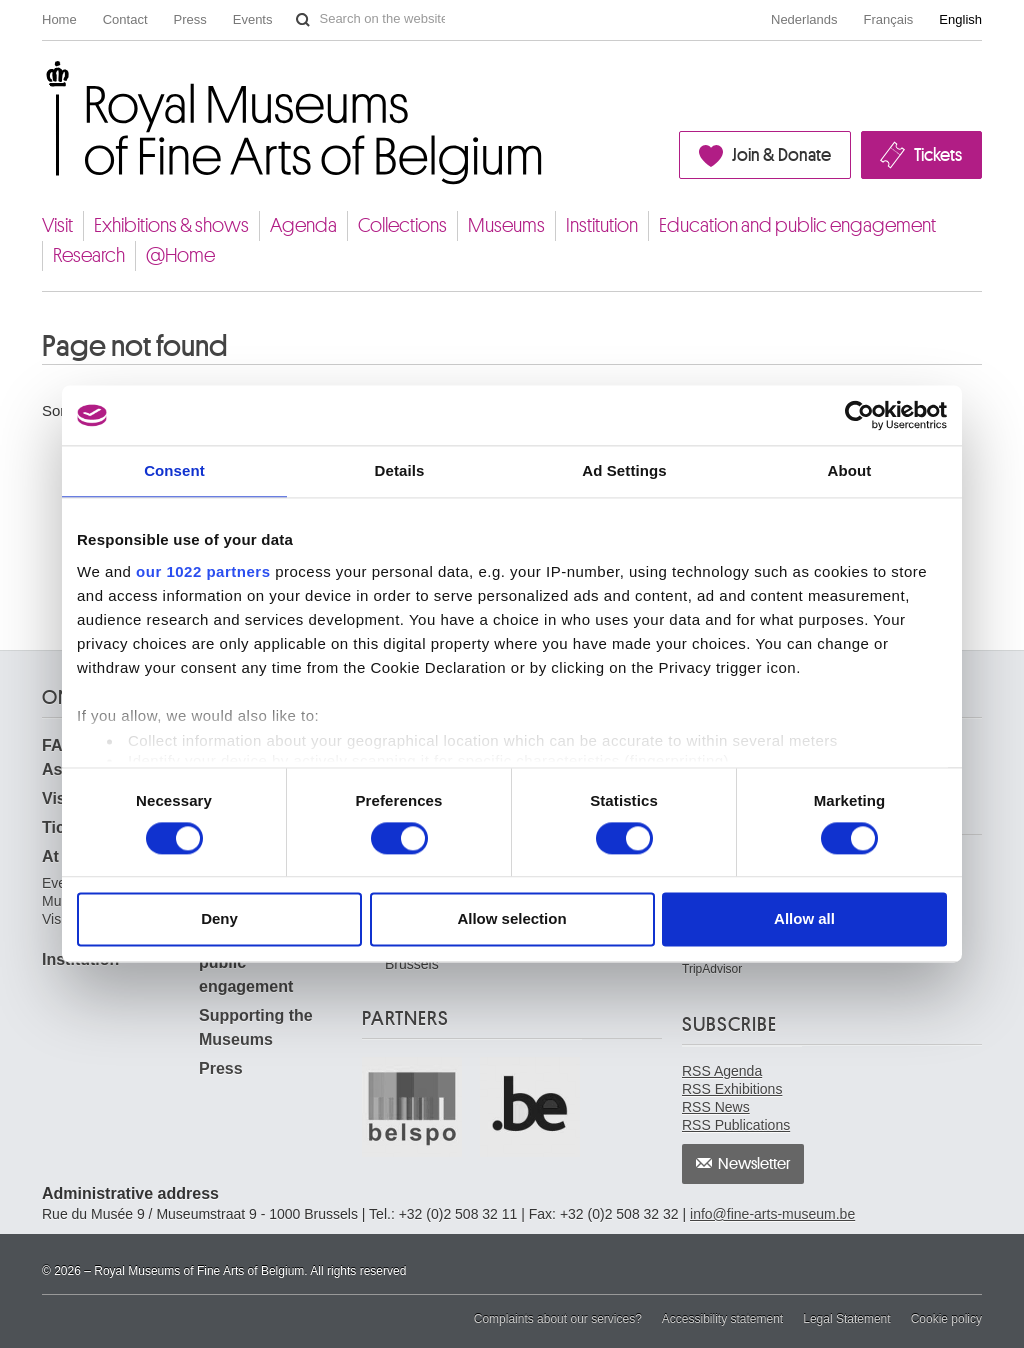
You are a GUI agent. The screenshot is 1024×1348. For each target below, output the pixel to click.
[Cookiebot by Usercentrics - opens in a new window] (859, 415)
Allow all (804, 919)
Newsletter (754, 1164)
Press (190, 19)
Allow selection (511, 919)
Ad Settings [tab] (624, 470)
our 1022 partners (203, 571)
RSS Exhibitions (732, 1089)
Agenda (303, 225)
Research (89, 255)
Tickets (938, 155)
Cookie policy (946, 1319)
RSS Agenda (722, 1071)
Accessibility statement (722, 1319)
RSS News (716, 1107)
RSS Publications (736, 1125)
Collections (402, 225)
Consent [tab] (174, 470)
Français (889, 19)
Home (59, 19)
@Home (180, 255)
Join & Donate (781, 155)
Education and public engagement (797, 225)
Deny (219, 919)
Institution (602, 225)
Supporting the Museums (256, 1027)
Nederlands (804, 19)
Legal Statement (846, 1319)
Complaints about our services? (558, 1319)
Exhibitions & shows (171, 225)
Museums (506, 225)
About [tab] (850, 470)
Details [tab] (400, 470)
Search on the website (303, 20)
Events (253, 19)
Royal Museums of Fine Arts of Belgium (41, 83)
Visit (57, 225)
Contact (125, 19)
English (960, 19)
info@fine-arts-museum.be (772, 1214)
